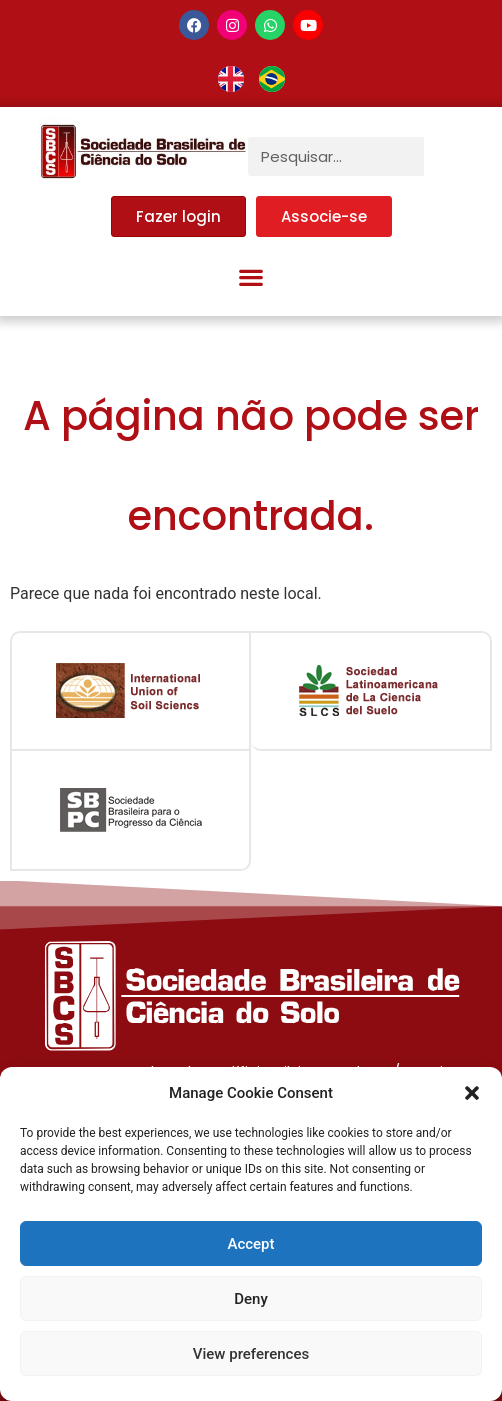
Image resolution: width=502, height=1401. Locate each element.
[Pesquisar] (443, 156)
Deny (251, 1299)
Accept (250, 1244)
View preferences (251, 1354)
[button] (472, 1093)
